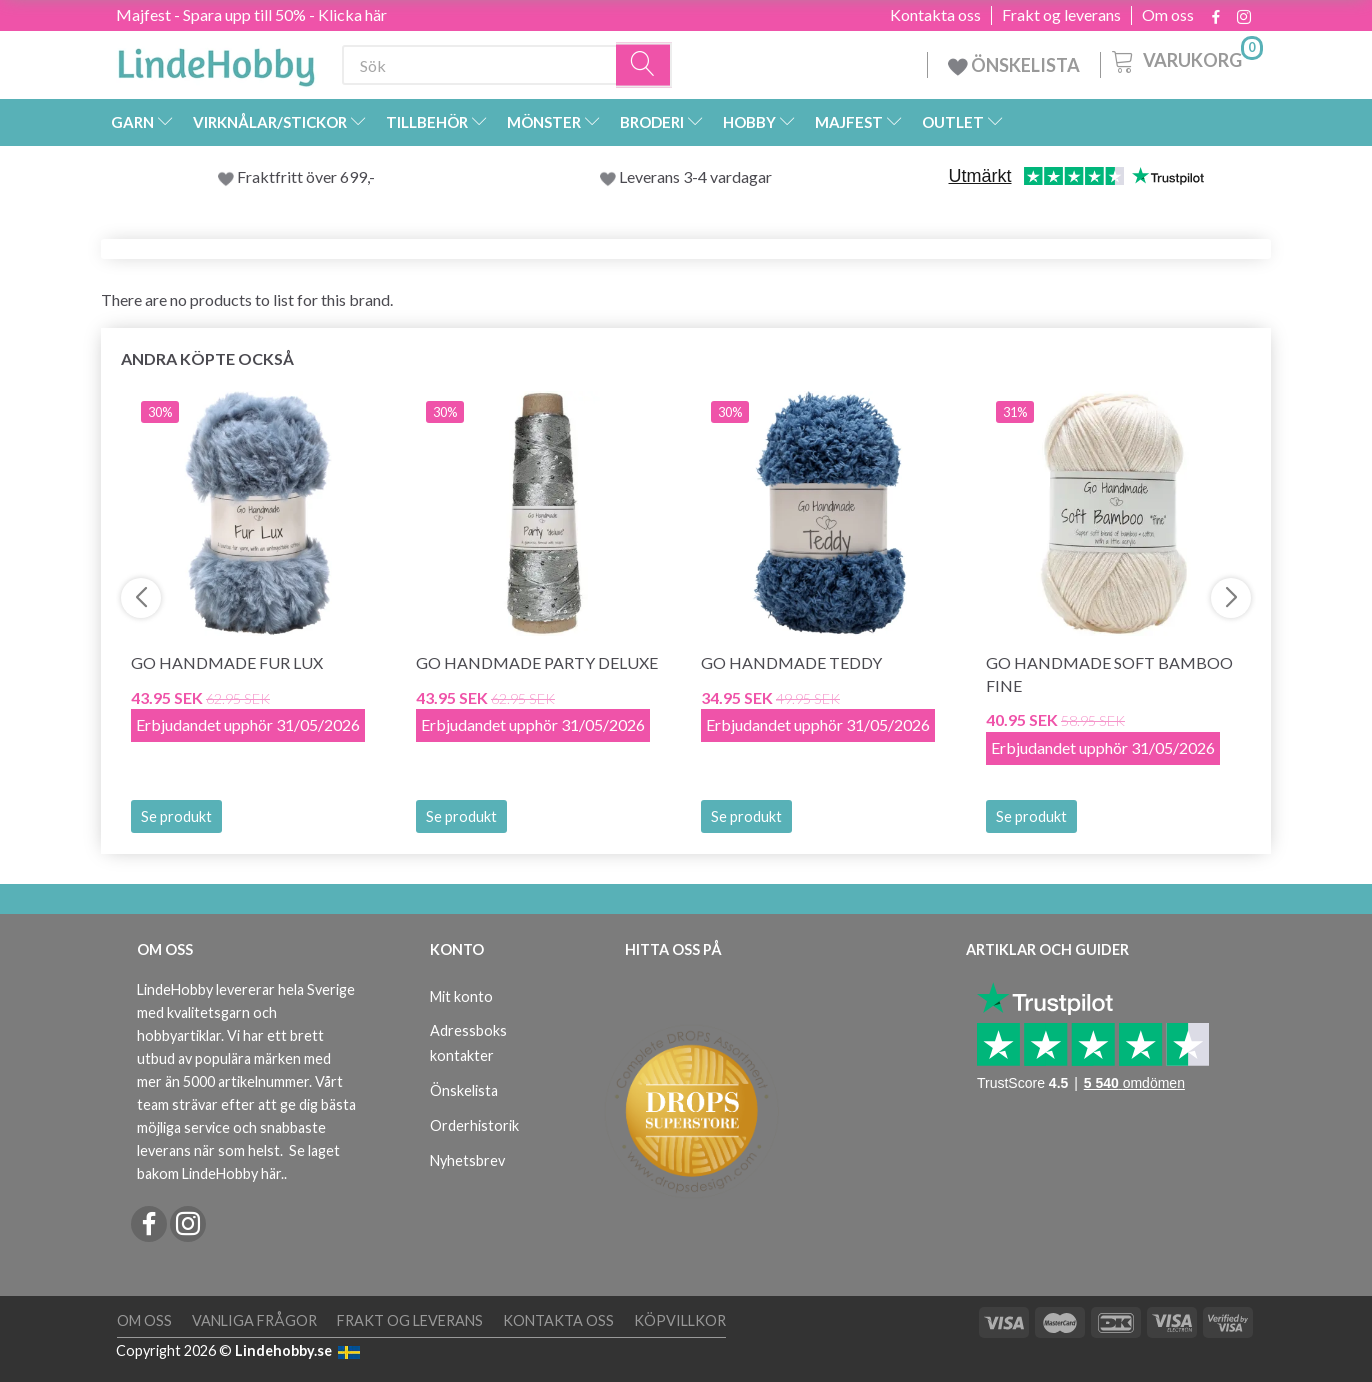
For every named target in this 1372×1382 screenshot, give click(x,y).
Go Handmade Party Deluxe (537, 662)
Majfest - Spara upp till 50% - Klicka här (251, 14)
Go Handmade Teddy (791, 662)
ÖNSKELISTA (1014, 65)
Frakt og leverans (1061, 15)
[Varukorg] (1185, 59)
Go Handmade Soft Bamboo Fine (1109, 674)
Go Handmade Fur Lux (227, 662)
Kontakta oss (935, 15)
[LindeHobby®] (216, 61)
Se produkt (176, 816)
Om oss (1168, 15)
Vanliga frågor (254, 1320)
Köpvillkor (680, 1320)
